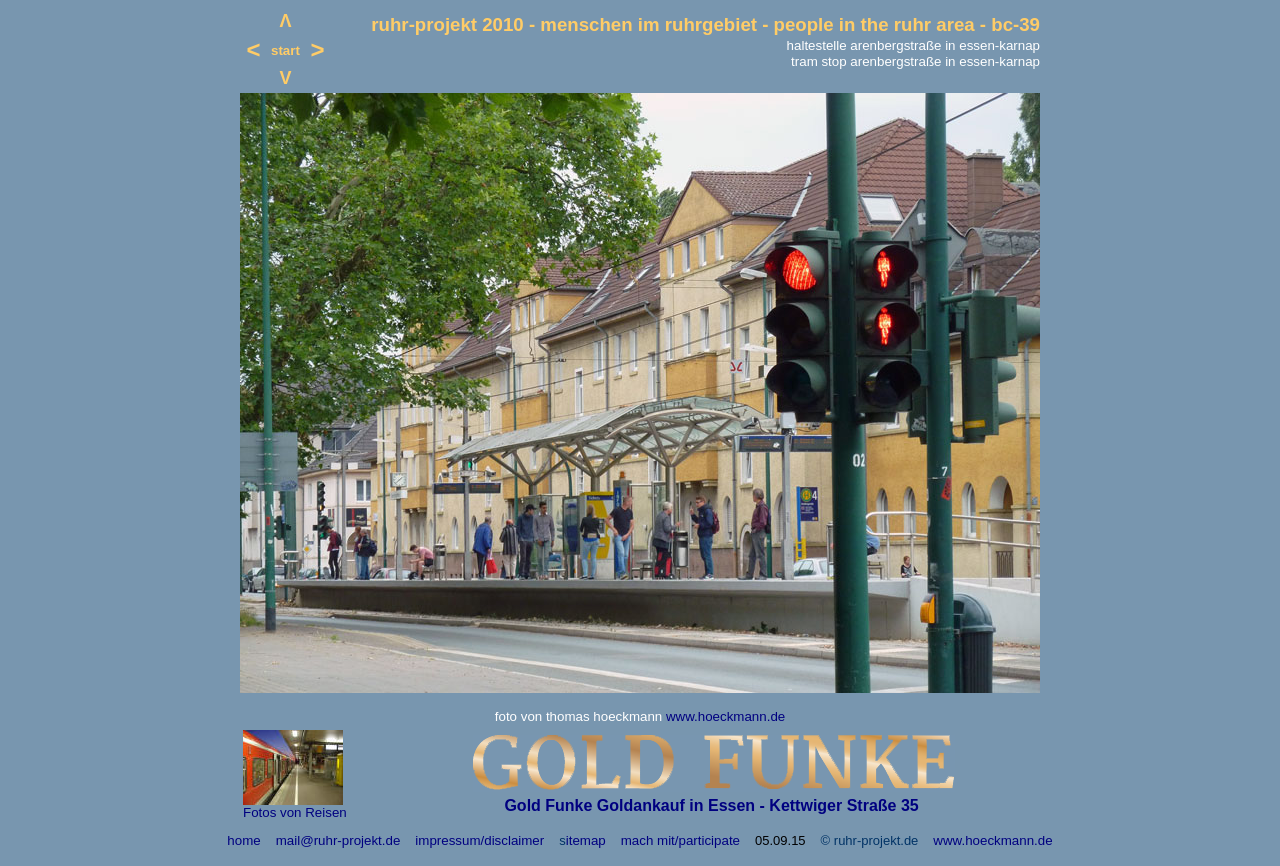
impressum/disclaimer (479, 840)
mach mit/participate (680, 840)
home (243, 840)
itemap (586, 840)
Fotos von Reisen (295, 812)
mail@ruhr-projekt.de (338, 840)
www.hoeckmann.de (725, 716)
